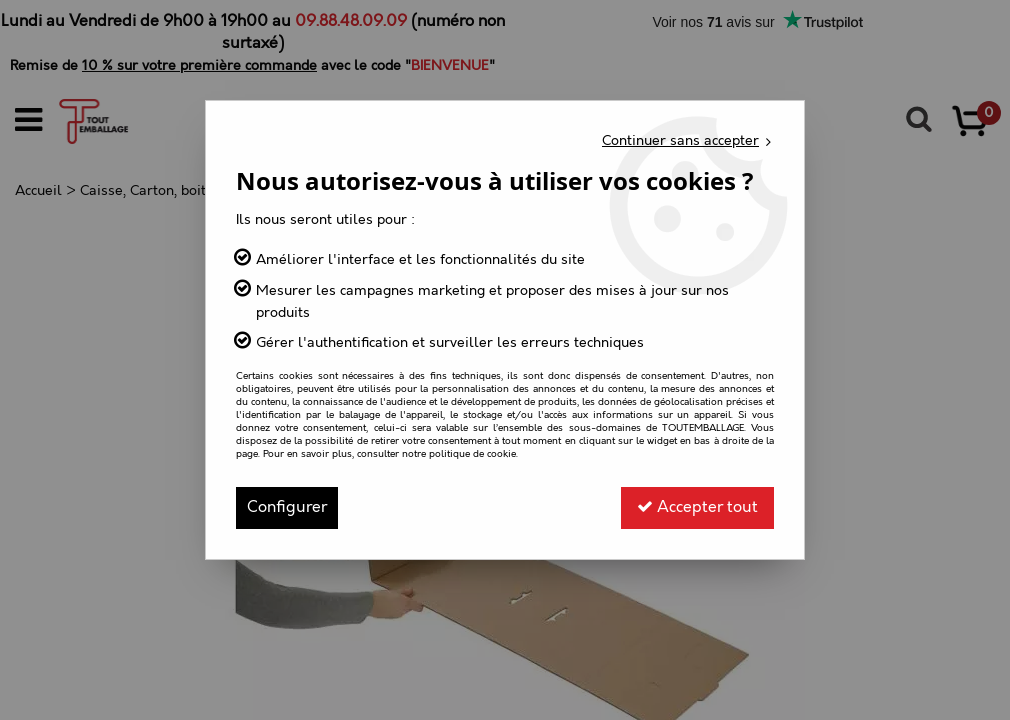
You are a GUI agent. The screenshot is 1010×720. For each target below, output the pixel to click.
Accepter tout (697, 507)
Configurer (287, 507)
